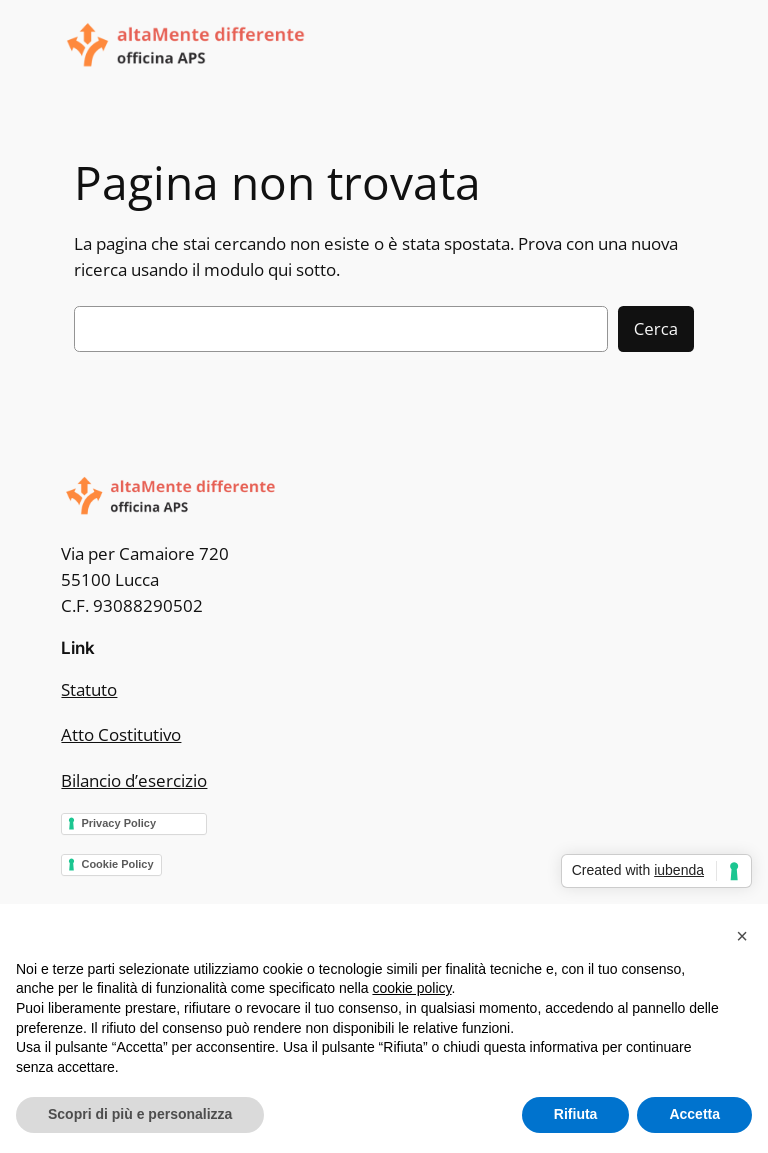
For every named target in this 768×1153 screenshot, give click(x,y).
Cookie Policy (117, 864)
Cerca (656, 328)
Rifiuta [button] (576, 1114)
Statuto (89, 689)
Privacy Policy (118, 823)
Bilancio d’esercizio (134, 780)
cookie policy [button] (411, 988)
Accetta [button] (694, 1114)
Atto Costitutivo (121, 734)
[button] (742, 936)
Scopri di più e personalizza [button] (140, 1114)
